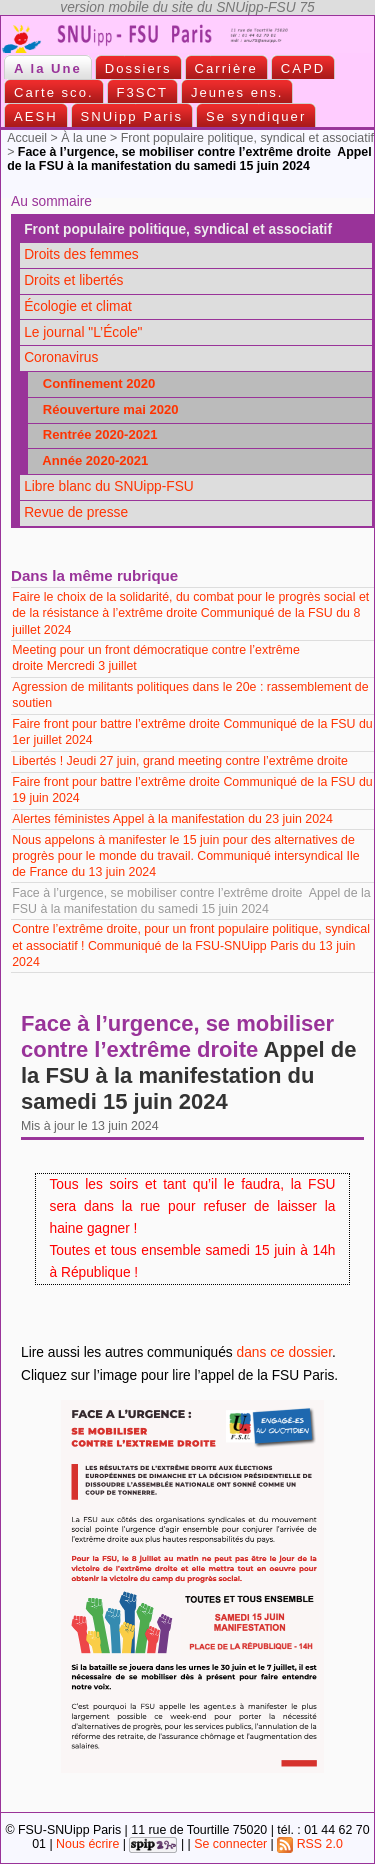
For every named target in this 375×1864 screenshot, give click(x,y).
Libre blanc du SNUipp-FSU (109, 486)
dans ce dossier (285, 1352)
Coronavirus (61, 357)
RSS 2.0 (310, 1844)
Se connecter (230, 1844)
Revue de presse (76, 512)
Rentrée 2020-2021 (95, 434)
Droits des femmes (81, 254)
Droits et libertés (73, 280)
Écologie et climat (78, 306)
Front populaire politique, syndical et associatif (247, 138)
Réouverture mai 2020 (105, 409)
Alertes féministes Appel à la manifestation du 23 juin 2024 (172, 819)
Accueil (27, 138)
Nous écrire (87, 1844)
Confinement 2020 (93, 383)
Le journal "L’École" (83, 332)
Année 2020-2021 (90, 460)
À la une (83, 138)
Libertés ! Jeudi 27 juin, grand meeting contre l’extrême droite (181, 761)
